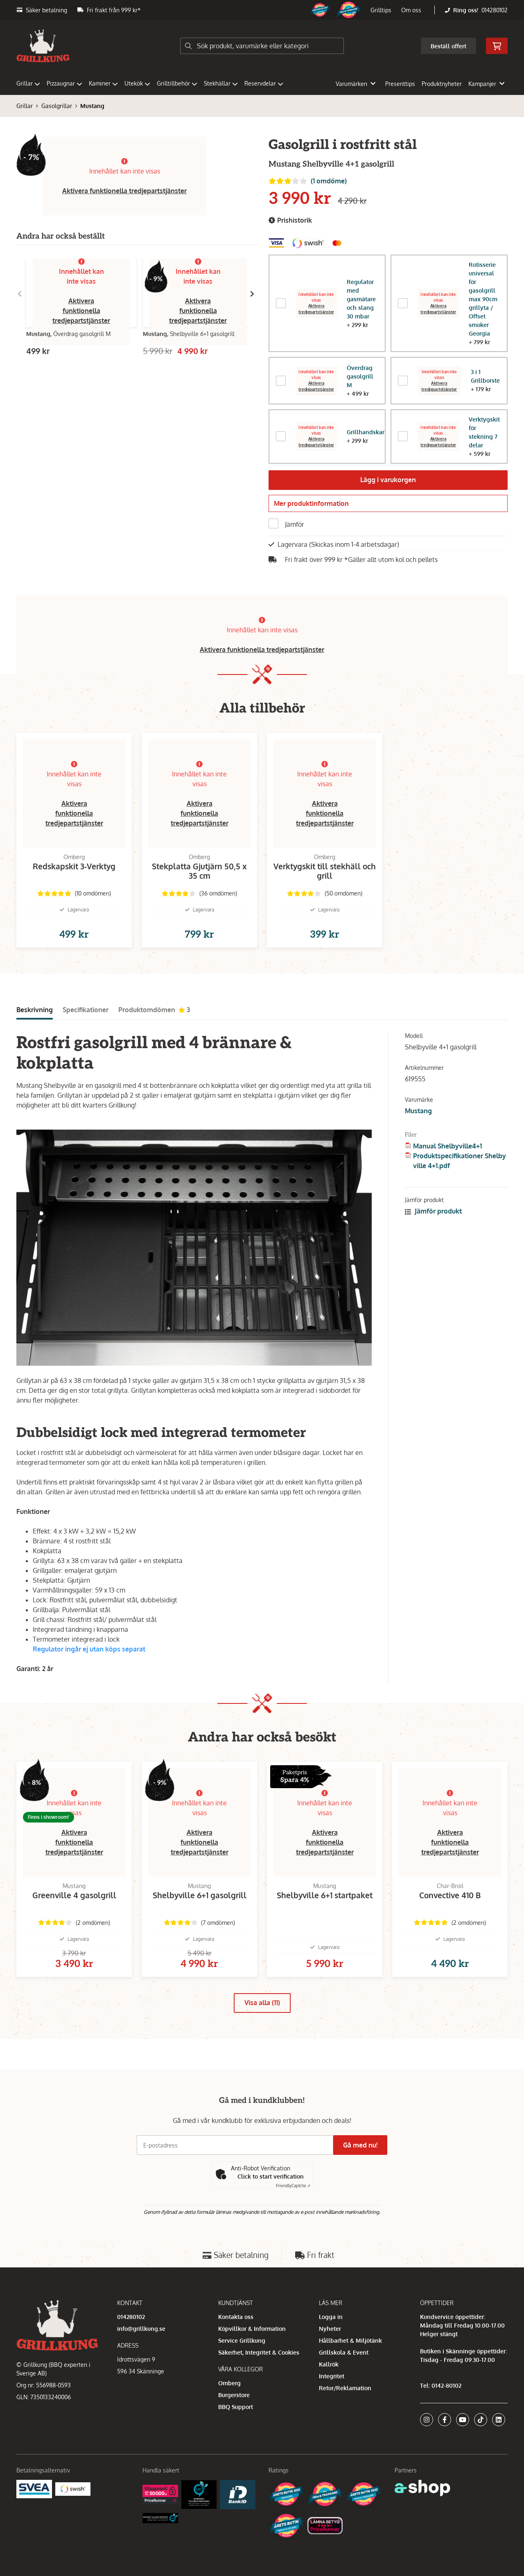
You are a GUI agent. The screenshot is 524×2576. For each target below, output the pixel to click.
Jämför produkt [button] (433, 1229)
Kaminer (103, 83)
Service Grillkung (241, 2340)
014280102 (494, 10)
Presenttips (400, 83)
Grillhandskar (365, 432)
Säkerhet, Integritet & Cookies (258, 2352)
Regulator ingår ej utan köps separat (89, 1667)
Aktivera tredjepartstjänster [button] (316, 442)
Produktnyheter (442, 83)
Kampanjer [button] (486, 83)
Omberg (229, 2383)
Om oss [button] (411, 10)
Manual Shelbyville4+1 (447, 1164)
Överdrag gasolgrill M (360, 376)
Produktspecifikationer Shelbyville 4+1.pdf (459, 1179)
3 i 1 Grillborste (485, 376)
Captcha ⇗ (293, 2185)
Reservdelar (263, 83)
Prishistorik (290, 220)
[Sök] (262, 46)
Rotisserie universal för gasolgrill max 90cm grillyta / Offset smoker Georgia (483, 299)
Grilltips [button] (380, 10)
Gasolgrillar (56, 105)
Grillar (28, 83)
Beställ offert (448, 46)
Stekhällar (221, 83)
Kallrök (329, 2364)
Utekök (137, 83)
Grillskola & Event (343, 2352)
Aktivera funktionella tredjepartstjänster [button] (124, 191)
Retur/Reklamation (345, 2387)
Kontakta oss (235, 2316)
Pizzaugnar (64, 83)
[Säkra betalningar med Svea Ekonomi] (34, 2488)
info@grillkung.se (141, 2328)
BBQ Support (235, 2406)
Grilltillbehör (177, 83)
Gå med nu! (363, 2145)
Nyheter (330, 2328)
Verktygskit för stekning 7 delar (484, 432)
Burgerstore (234, 2394)
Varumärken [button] (355, 83)
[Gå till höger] (252, 293)
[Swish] (73, 2488)
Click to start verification (270, 2176)
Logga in (331, 2316)
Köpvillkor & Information (252, 2328)
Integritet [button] (331, 2376)
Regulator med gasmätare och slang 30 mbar (361, 299)
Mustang (92, 105)
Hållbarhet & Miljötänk (350, 2340)
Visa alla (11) (262, 2034)
